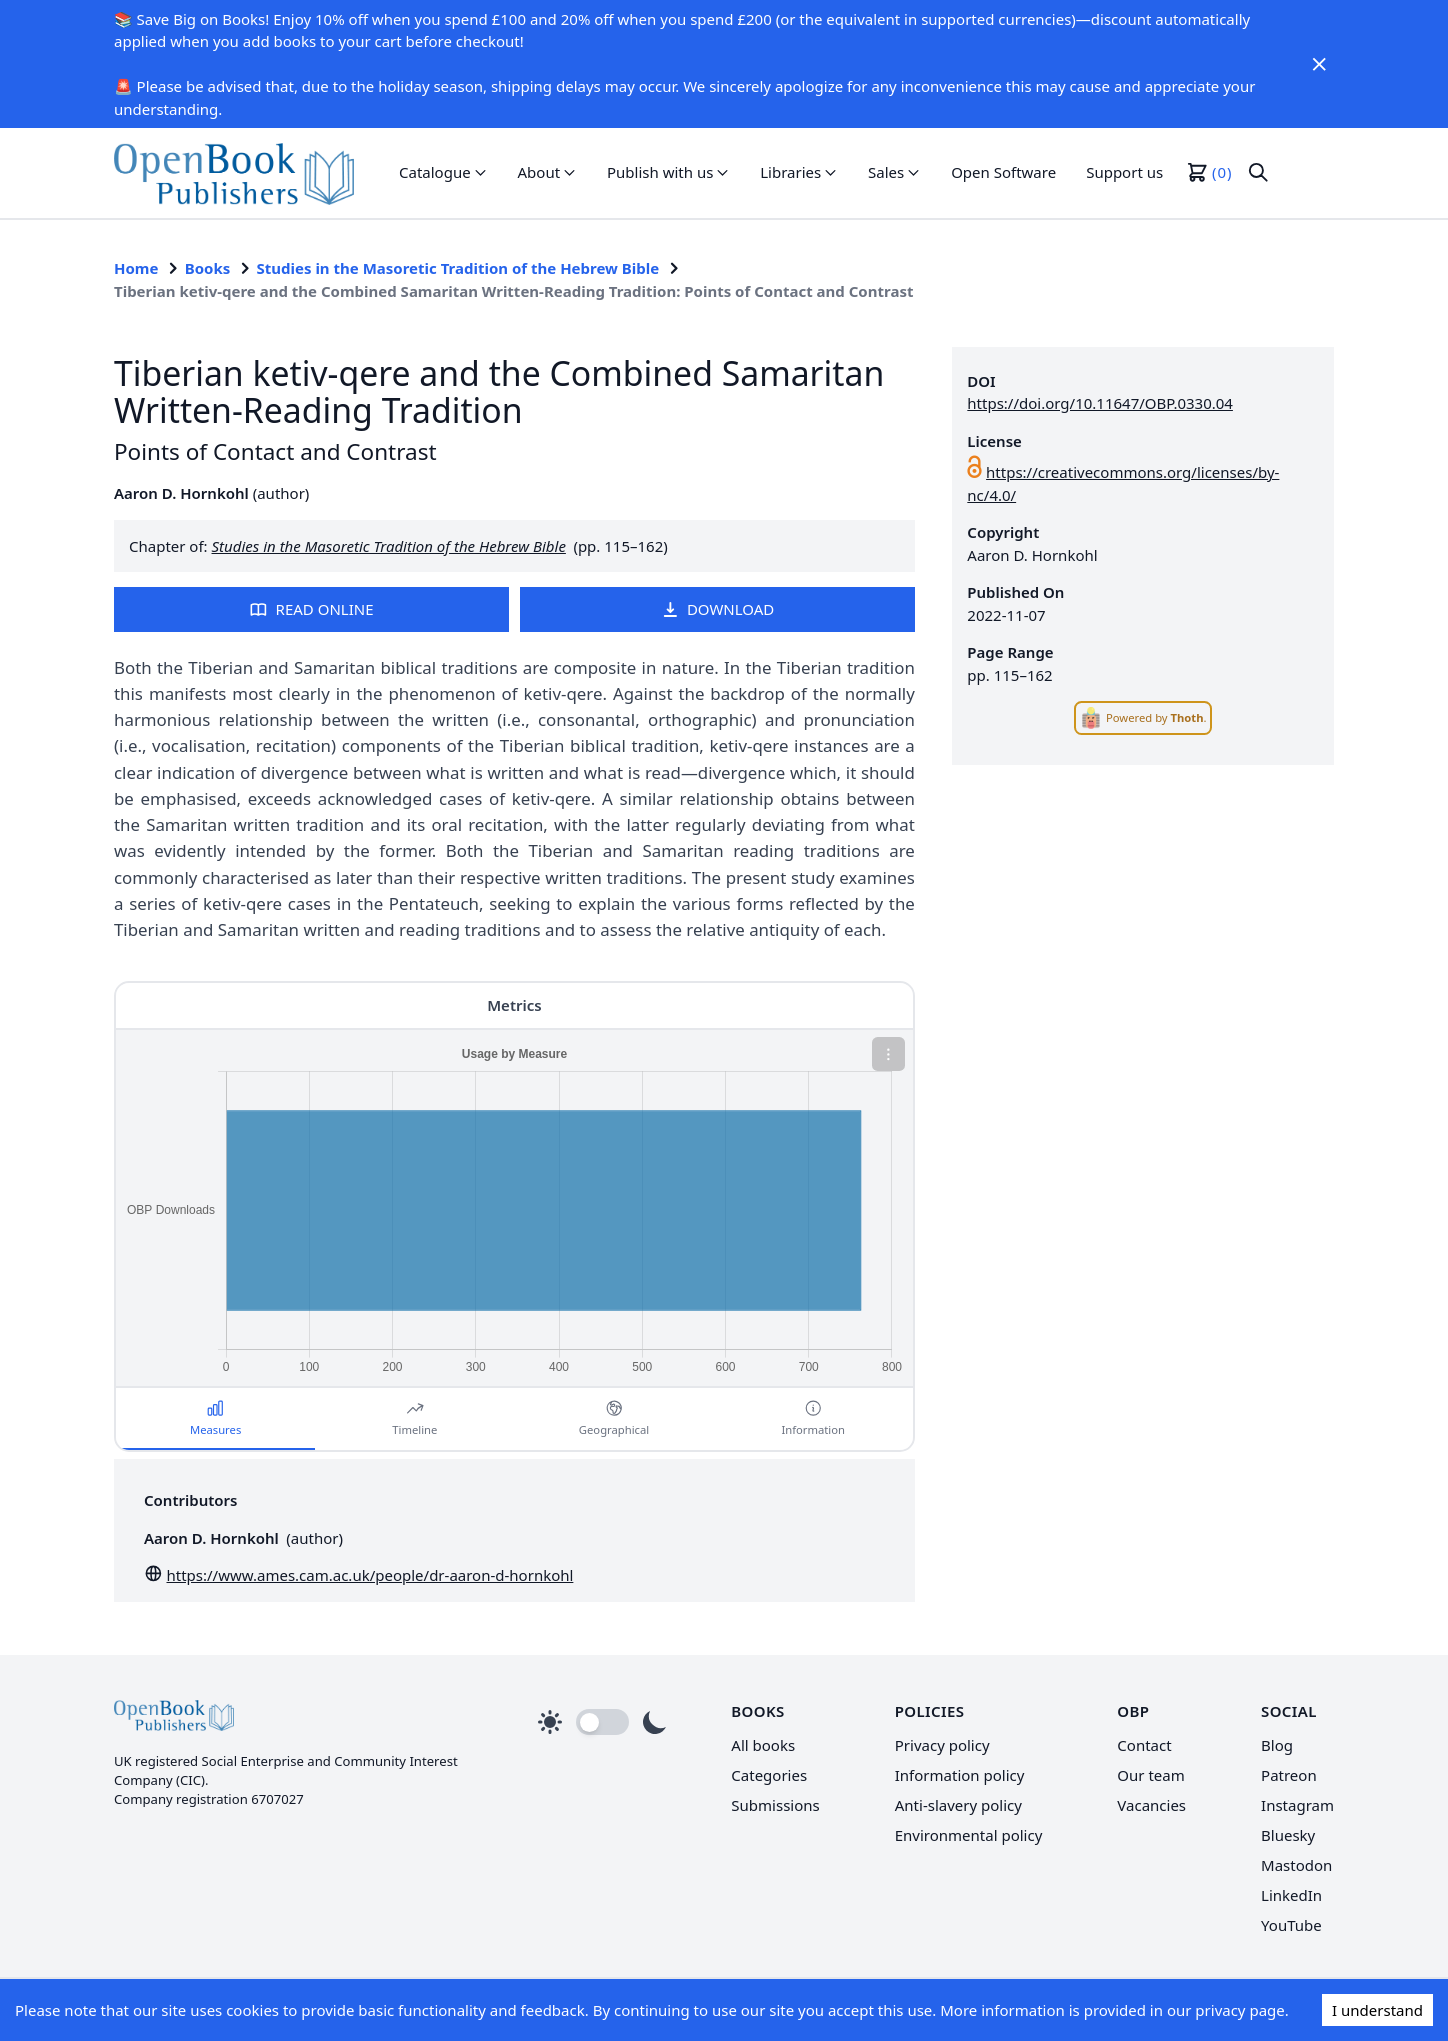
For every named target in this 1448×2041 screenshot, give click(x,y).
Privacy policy (942, 1745)
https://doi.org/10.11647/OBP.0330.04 (1100, 403)
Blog (1277, 1745)
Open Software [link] (1003, 172)
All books (763, 1745)
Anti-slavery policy (958, 1805)
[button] (444, 173)
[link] (234, 173)
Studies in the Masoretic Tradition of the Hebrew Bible (458, 268)
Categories (769, 1775)
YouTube (1291, 1925)
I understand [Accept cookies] (1377, 2010)
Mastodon (1296, 1865)
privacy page (1239, 2010)
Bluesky (1288, 1835)
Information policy (960, 1775)
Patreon (1289, 1775)
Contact (1144, 1745)
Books (208, 268)
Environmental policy (969, 1835)
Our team (1150, 1775)
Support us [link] (1124, 172)
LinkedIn (1291, 1895)
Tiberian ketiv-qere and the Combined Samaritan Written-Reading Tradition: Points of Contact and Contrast (513, 291)
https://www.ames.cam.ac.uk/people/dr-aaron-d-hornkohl (370, 1575)
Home (136, 268)
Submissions (775, 1805)
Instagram (1297, 1805)
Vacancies (1151, 1805)
